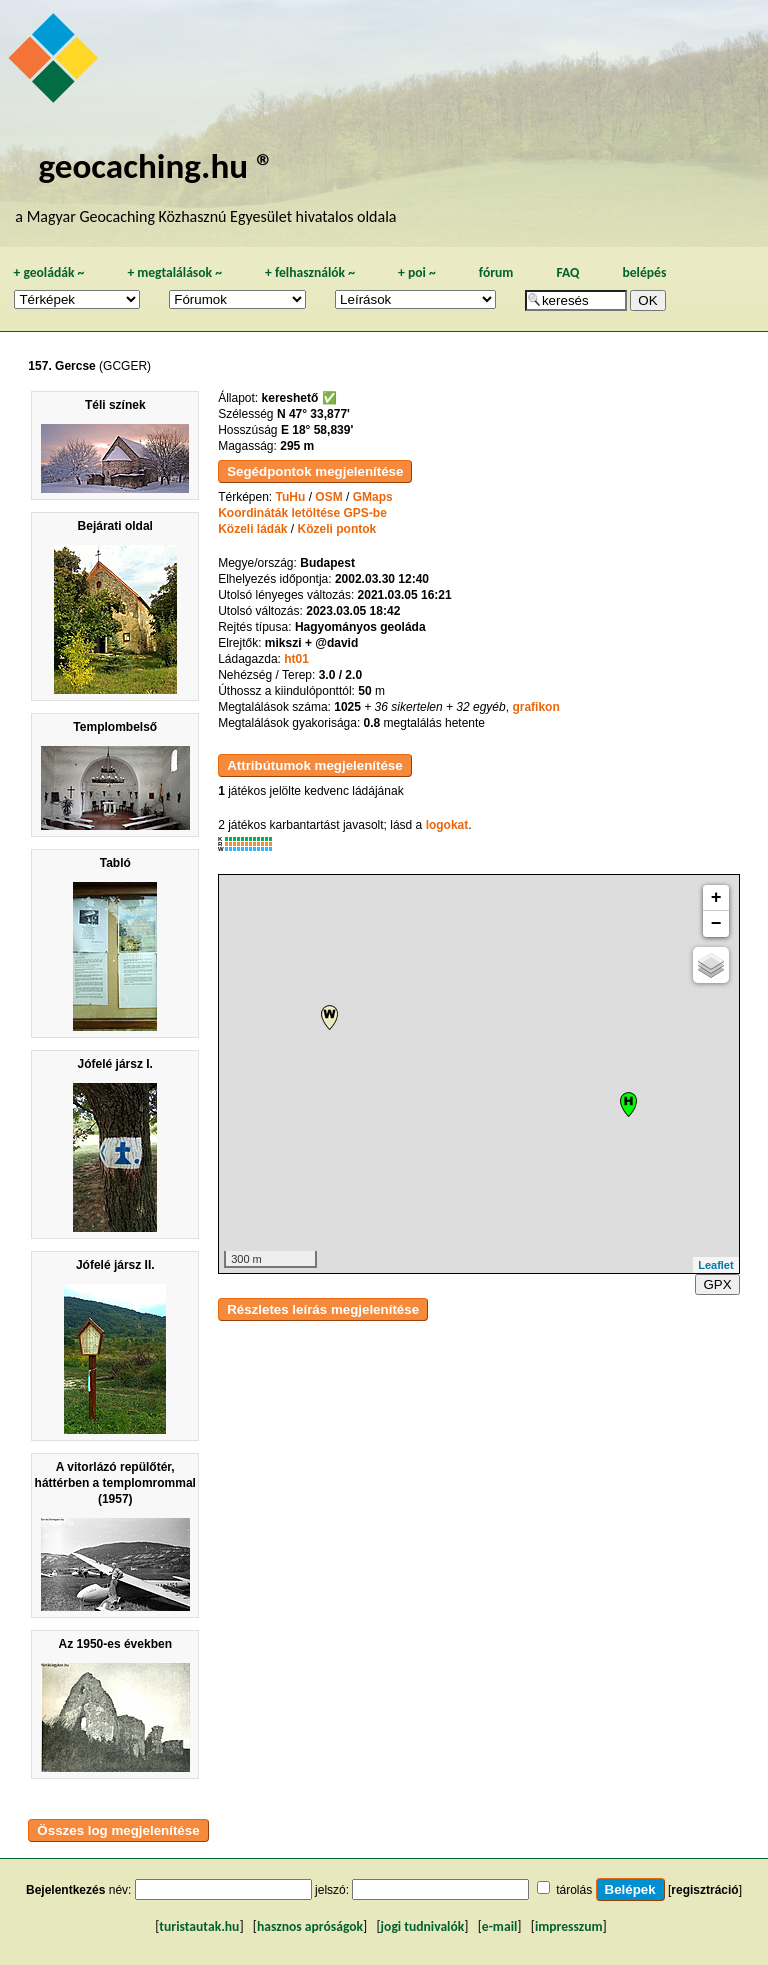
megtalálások (174, 272)
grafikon (535, 707)
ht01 (296, 659)
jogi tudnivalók (423, 1926)
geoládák (48, 272)
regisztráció (704, 1890)
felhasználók (310, 272)
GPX (717, 1284)
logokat (447, 825)
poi (417, 272)
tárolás (574, 1890)
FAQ (567, 272)
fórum (496, 272)
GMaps (373, 497)
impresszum (569, 1926)
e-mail (499, 1926)
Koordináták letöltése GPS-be (302, 513)
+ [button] (716, 898)
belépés (644, 272)
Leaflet (715, 1265)
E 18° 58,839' (317, 430)
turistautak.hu (199, 1926)
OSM (328, 497)
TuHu (291, 497)
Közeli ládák (252, 529)
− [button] (716, 924)
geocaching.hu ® (156, 165)
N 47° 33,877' (313, 414)
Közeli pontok (337, 529)
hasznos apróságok (310, 1926)
